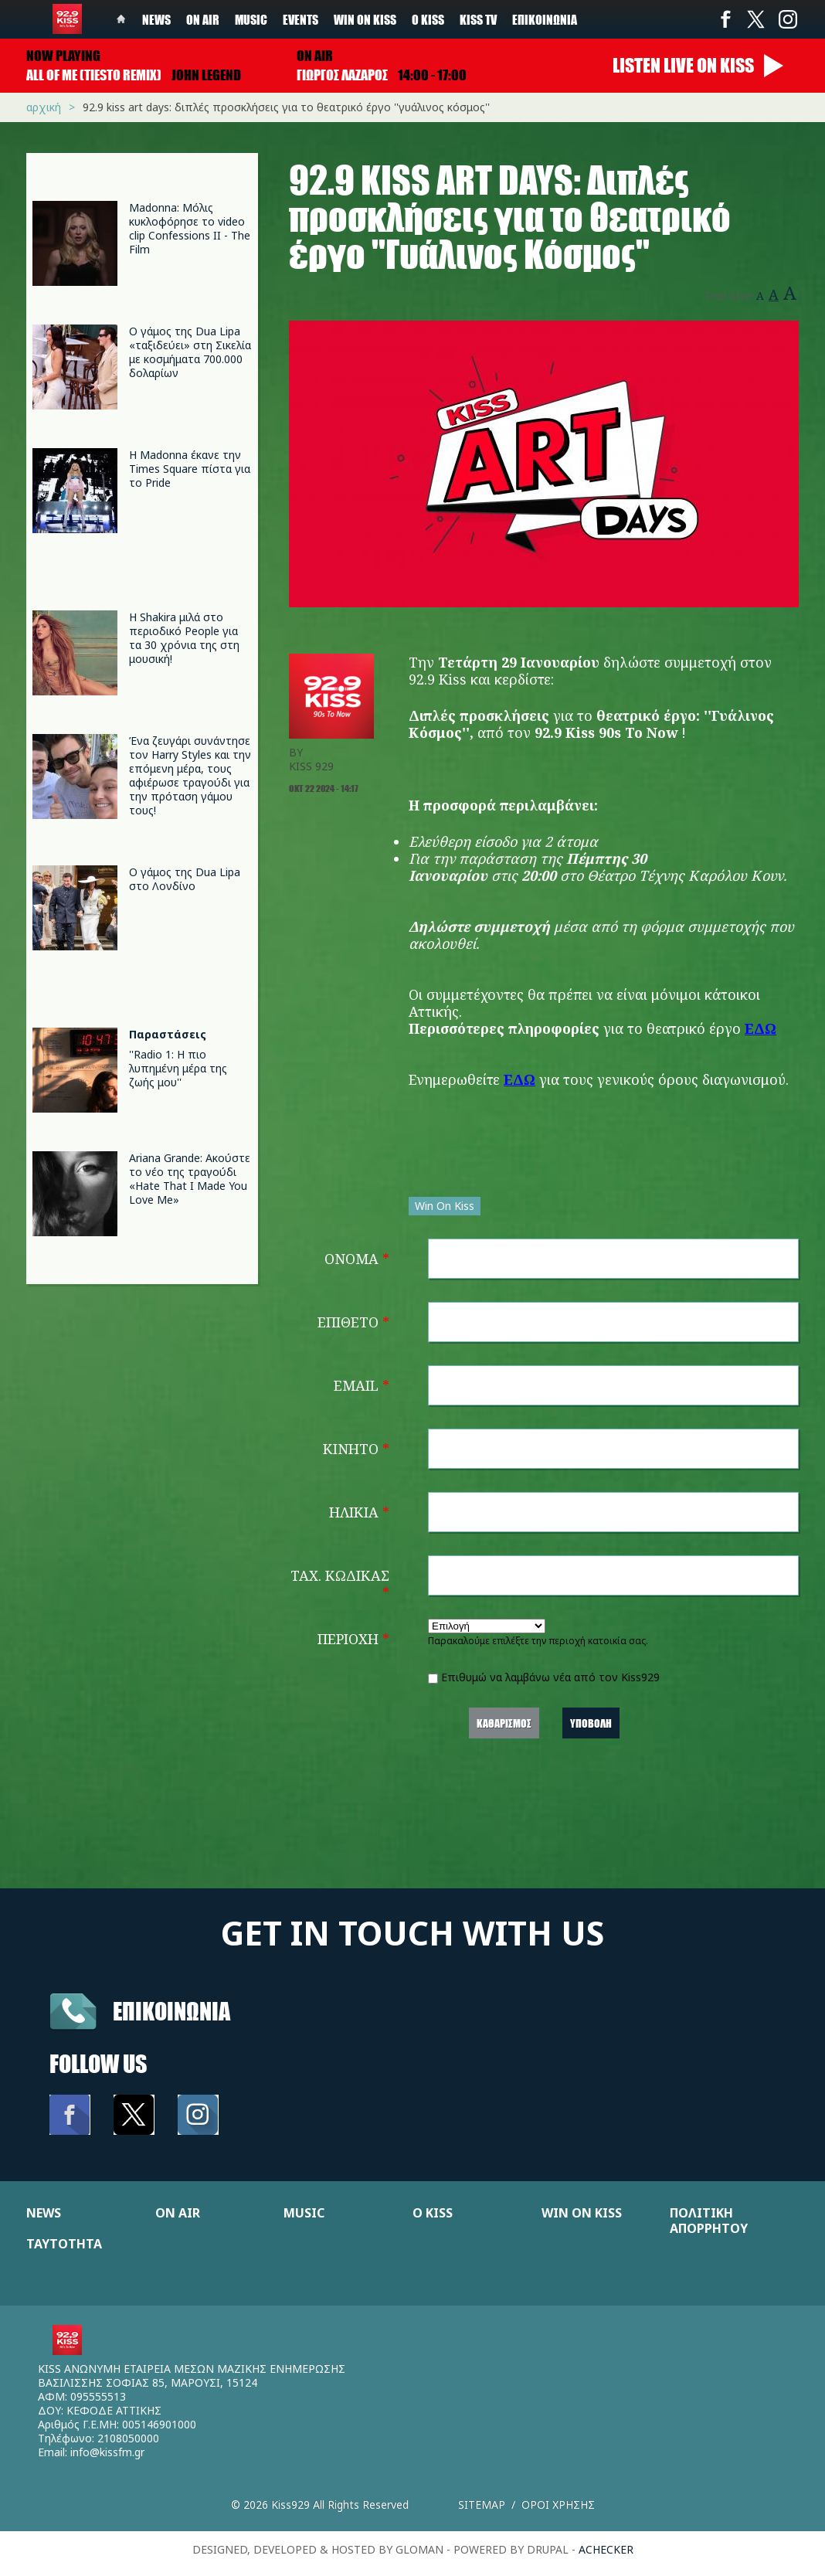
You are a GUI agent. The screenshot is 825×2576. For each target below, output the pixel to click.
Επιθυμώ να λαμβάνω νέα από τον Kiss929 (550, 1677)
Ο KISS (433, 2212)
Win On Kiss (444, 1205)
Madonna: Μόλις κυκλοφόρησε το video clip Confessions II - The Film (189, 228)
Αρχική (43, 107)
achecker (606, 2549)
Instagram (787, 19)
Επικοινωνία (544, 19)
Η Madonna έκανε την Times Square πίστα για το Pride (189, 468)
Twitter (756, 19)
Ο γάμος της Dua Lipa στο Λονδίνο (184, 879)
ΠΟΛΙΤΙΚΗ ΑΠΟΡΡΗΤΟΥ (709, 2220)
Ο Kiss (428, 19)
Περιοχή (353, 1638)
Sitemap (481, 2504)
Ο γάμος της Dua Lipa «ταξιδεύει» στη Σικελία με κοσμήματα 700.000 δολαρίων (190, 352)
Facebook (725, 19)
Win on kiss (365, 19)
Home (121, 19)
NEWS (43, 2212)
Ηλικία (359, 1512)
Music (251, 19)
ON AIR (177, 2212)
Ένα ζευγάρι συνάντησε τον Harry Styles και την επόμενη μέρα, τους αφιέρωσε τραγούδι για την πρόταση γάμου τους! (190, 775)
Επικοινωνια (171, 2011)
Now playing (63, 55)
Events (300, 19)
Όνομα (356, 1258)
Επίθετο (353, 1321)
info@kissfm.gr (107, 2452)
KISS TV (478, 19)
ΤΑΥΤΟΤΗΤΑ (64, 2243)
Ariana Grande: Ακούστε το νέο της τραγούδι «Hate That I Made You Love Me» (189, 1178)
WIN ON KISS (582, 2212)
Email (361, 1385)
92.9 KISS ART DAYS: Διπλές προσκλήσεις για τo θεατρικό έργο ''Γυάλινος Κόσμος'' (286, 107)
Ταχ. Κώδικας (339, 1584)
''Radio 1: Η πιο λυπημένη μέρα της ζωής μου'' (178, 1068)
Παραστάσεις (167, 1034)
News (156, 19)
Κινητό (356, 1448)
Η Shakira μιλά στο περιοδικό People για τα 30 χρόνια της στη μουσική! (184, 638)
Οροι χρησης (558, 2504)
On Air (202, 19)
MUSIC (303, 2212)
